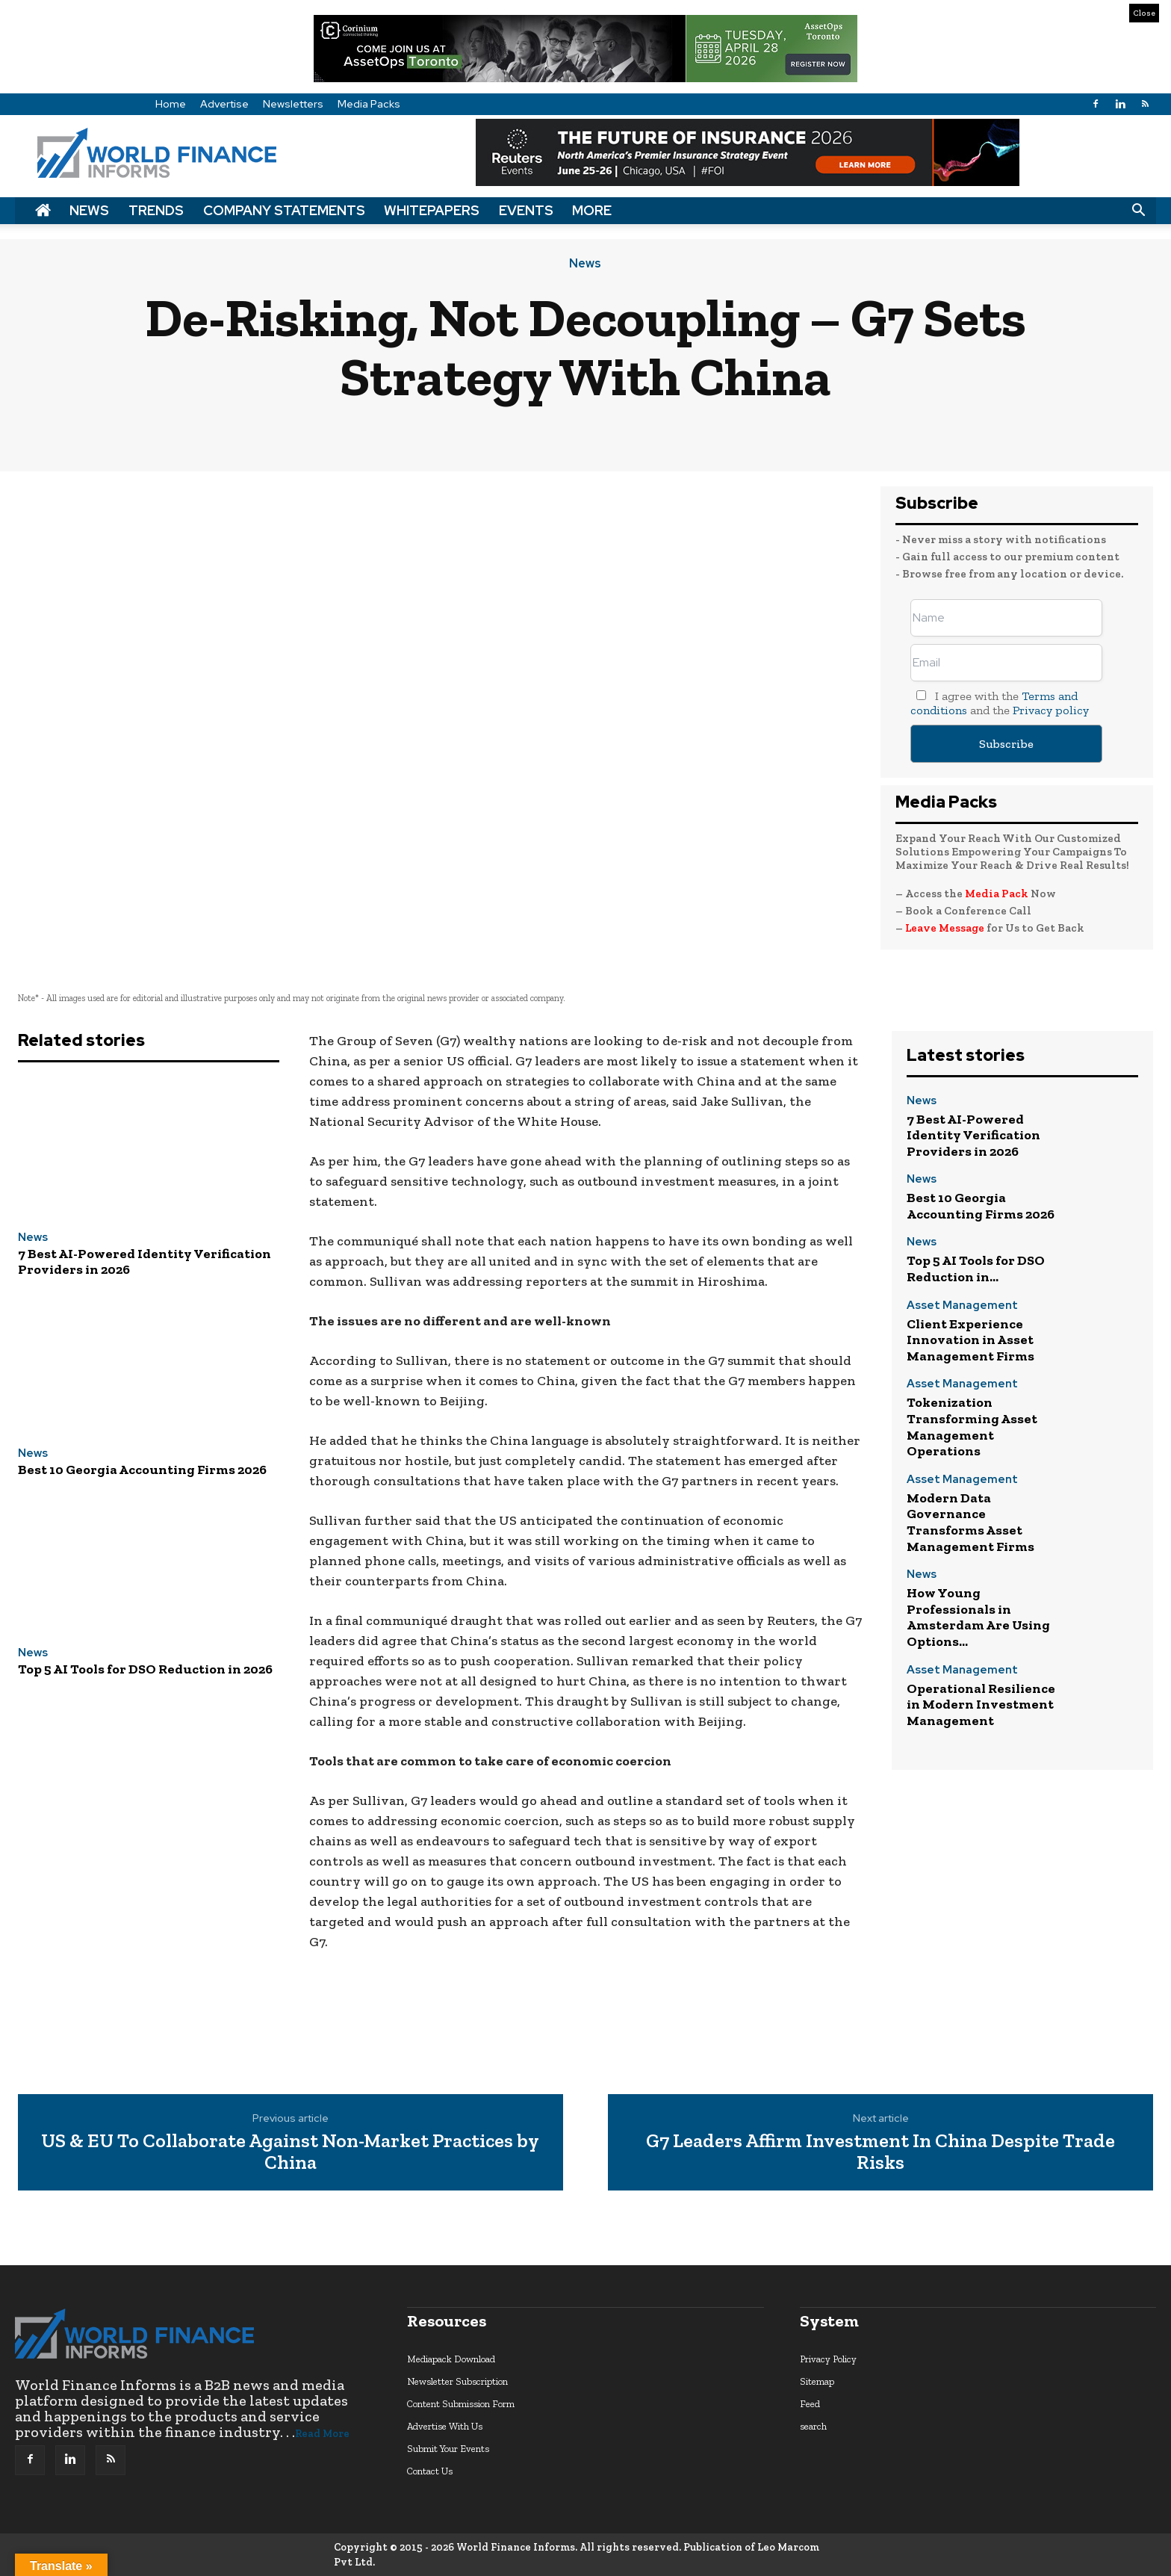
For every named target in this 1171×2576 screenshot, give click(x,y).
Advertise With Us (444, 2426)
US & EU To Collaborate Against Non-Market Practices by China (290, 2151)
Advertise (224, 104)
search (813, 2426)
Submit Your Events (448, 2448)
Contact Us (430, 2471)
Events (526, 210)
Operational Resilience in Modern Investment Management (981, 1704)
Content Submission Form (461, 2403)
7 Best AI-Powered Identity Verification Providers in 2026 (144, 1261)
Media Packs (369, 104)
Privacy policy (1051, 710)
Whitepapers (431, 210)
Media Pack (996, 893)
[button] (1138, 211)
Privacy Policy (828, 2359)
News (89, 210)
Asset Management (962, 1306)
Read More (322, 2433)
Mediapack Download (451, 2359)
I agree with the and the (999, 703)
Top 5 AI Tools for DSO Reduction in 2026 (145, 1669)
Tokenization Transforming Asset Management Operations (972, 1426)
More (592, 210)
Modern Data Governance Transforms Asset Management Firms (970, 1522)
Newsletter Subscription (457, 2381)
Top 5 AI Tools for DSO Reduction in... (976, 1268)
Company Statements (284, 210)
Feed (810, 2403)
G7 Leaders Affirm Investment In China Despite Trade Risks (880, 2151)
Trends (156, 210)
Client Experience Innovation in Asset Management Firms (970, 1340)
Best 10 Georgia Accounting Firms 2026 (142, 1469)
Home (170, 104)
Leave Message (946, 928)
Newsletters (293, 104)
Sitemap (817, 2381)
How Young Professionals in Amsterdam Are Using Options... (978, 1617)
